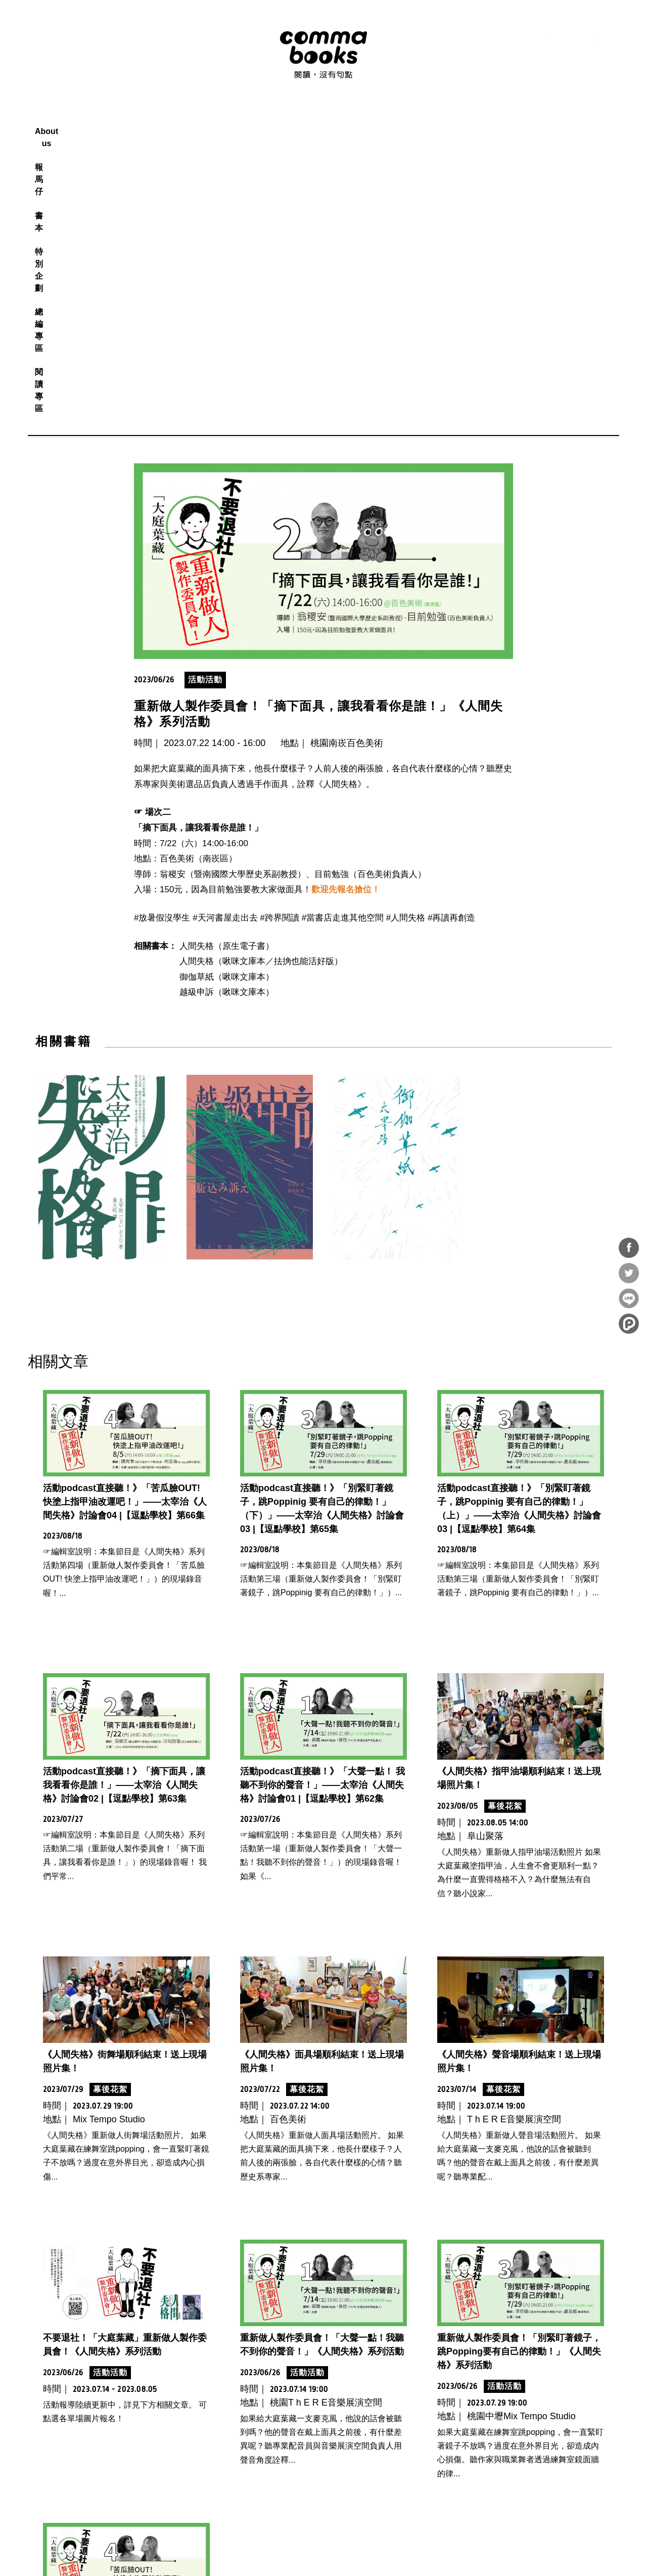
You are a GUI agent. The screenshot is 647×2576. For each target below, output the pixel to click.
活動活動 (205, 390)
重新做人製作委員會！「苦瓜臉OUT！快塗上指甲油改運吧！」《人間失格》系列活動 (125, 2345)
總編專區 (391, 119)
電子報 (607, 40)
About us (218, 119)
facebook (540, 40)
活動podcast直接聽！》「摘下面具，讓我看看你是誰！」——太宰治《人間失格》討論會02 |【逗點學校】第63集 (124, 1495)
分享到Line (629, 1298)
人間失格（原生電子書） (226, 657)
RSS (517, 40)
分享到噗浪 (629, 1324)
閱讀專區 (440, 119)
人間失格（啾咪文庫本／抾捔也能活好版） (261, 672)
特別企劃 (342, 119)
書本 (302, 119)
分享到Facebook (629, 1248)
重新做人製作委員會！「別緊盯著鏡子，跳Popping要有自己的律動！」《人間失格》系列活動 (519, 2062)
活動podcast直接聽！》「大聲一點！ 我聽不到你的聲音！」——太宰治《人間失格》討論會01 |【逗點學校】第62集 (322, 1495)
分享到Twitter (629, 1273)
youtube (585, 40)
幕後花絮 (505, 1516)
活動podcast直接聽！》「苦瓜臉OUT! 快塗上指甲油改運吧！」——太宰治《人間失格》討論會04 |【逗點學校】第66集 (125, 1212)
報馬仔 (265, 119)
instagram (562, 40)
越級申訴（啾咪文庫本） (226, 703)
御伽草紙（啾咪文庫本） (226, 687)
